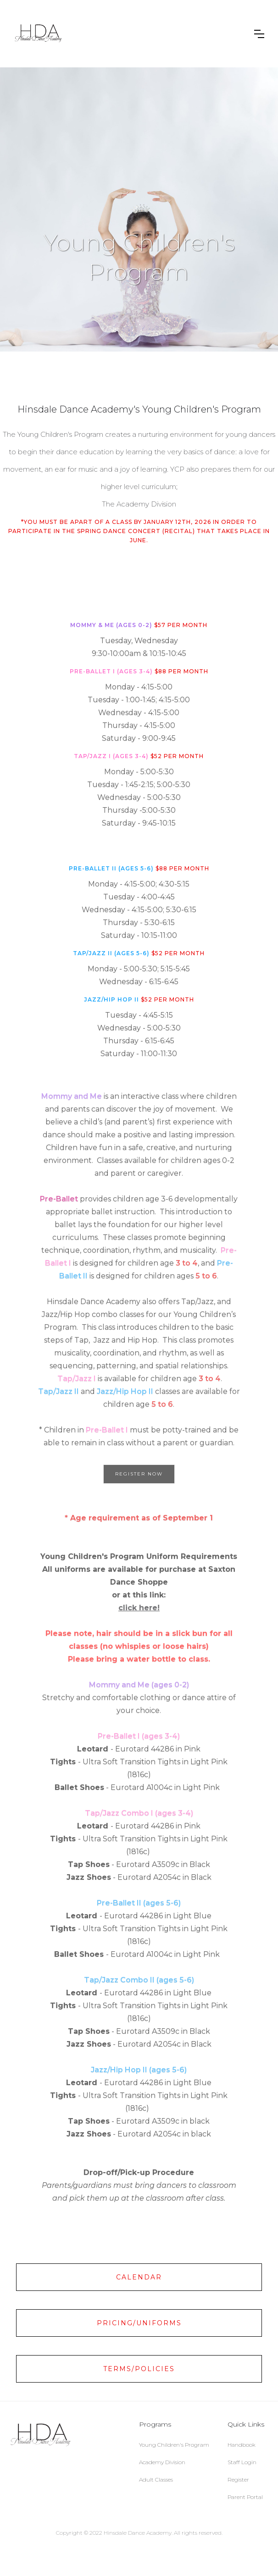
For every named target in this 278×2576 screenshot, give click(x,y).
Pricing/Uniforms (139, 2323)
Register (238, 2479)
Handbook (242, 2444)
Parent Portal (245, 2496)
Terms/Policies (139, 2369)
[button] (259, 34)
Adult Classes (156, 2479)
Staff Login (242, 2462)
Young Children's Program (174, 2444)
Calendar (139, 2277)
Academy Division (162, 2462)
